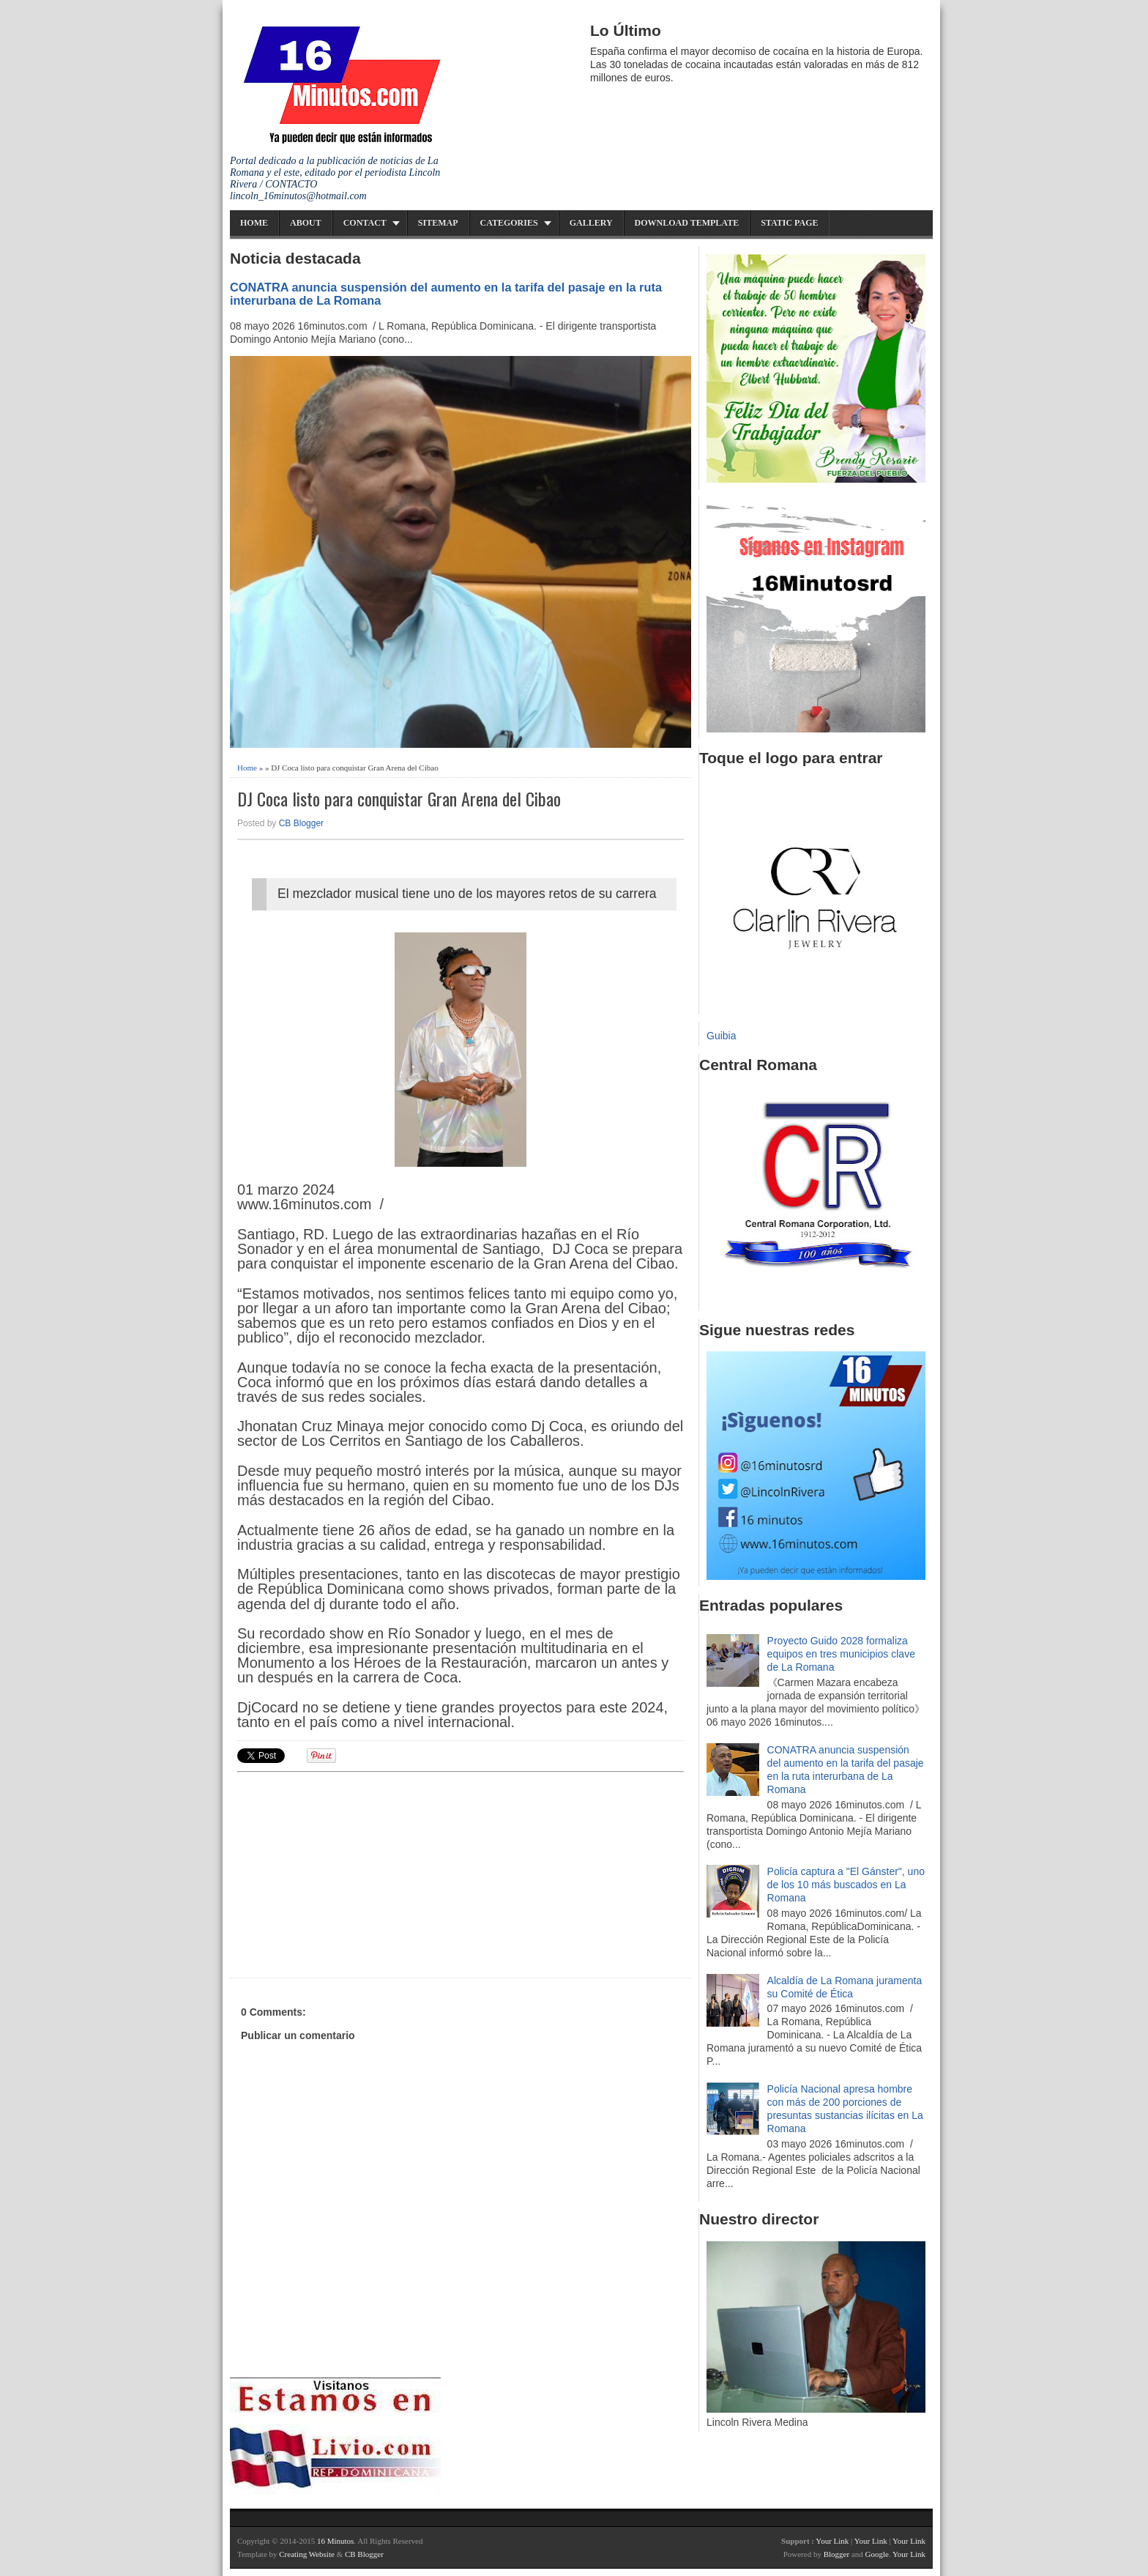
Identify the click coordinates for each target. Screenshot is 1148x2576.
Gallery (591, 223)
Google (876, 2554)
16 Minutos (335, 2540)
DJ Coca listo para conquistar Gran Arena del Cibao (399, 798)
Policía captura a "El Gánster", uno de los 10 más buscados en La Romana (846, 1885)
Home (254, 223)
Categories (509, 223)
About (305, 223)
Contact (365, 223)
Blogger (836, 2554)
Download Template (687, 223)
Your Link (832, 2540)
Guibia (721, 1036)
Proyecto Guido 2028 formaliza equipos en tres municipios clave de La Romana (841, 1654)
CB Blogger (301, 823)
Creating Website (307, 2554)
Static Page (789, 223)
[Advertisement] (351, 1872)
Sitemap (438, 223)
